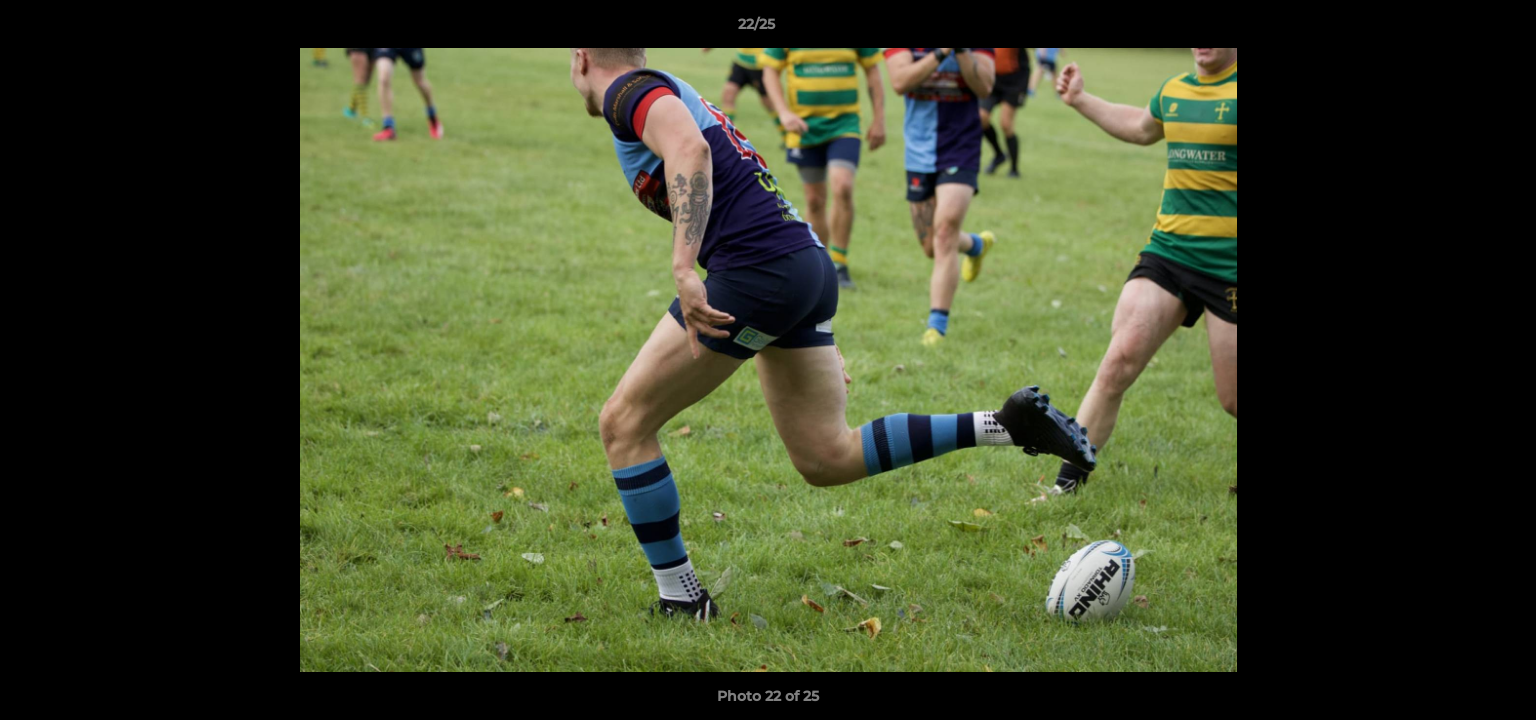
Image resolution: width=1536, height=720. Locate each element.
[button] (1452, 29)
